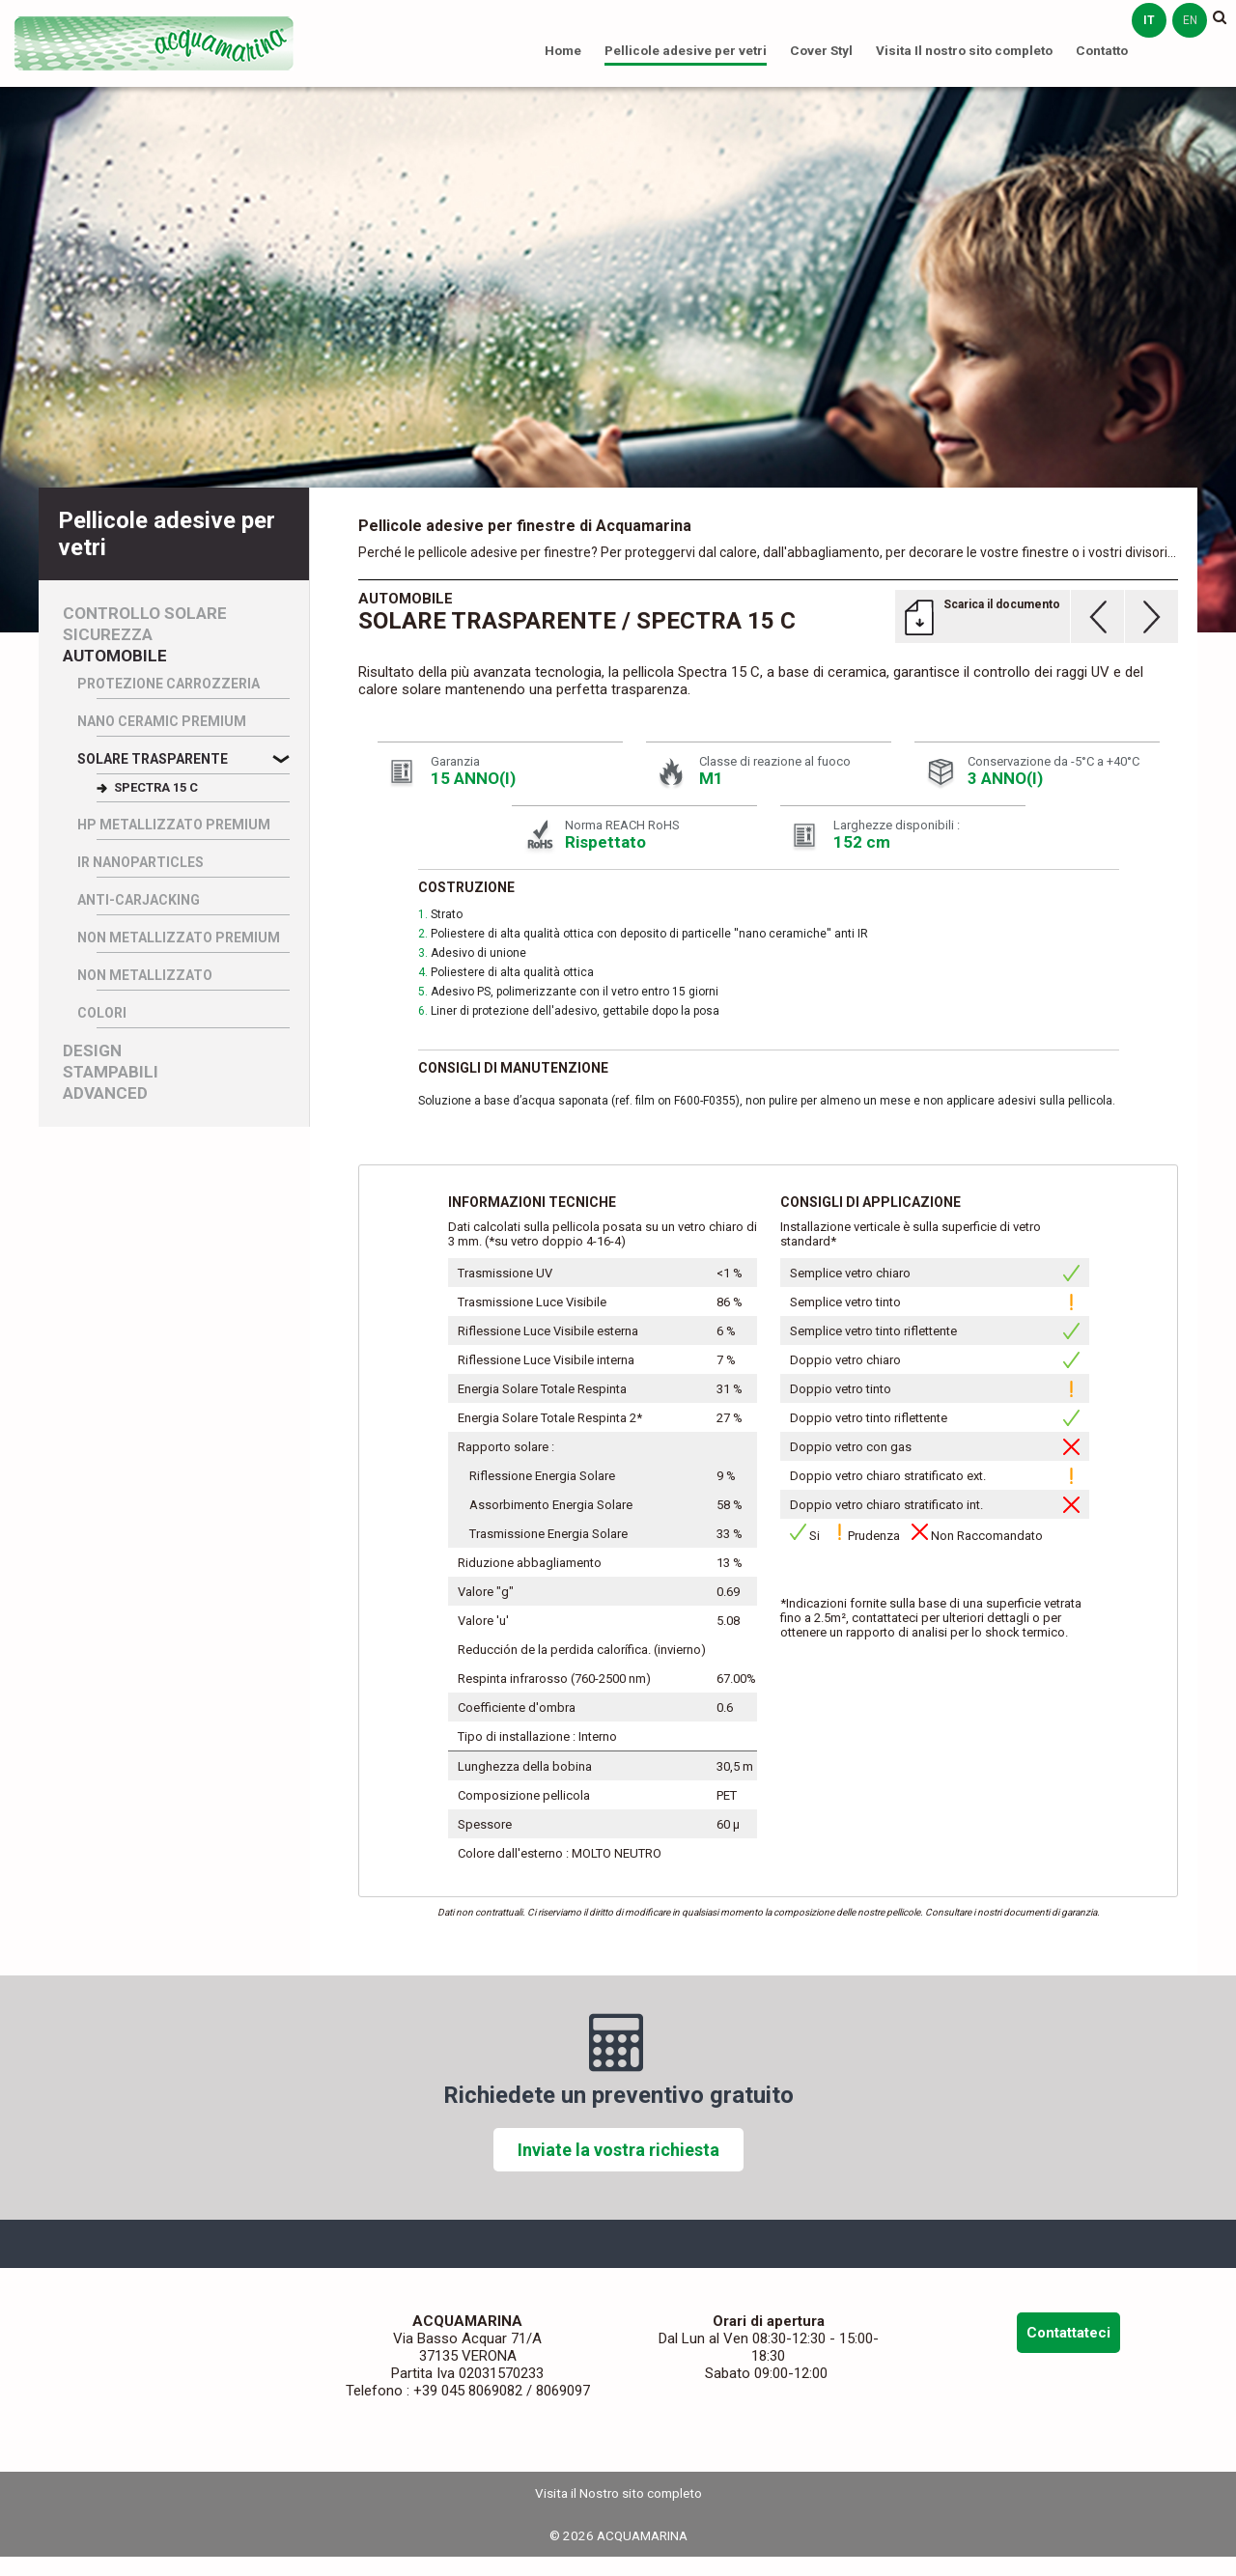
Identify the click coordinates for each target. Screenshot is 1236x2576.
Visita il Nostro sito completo (618, 2493)
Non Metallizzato (144, 975)
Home (563, 50)
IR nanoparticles (140, 862)
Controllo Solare (145, 613)
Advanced (105, 1093)
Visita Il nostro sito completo (964, 50)
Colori (101, 1013)
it (1149, 20)
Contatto (1102, 50)
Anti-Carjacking (138, 900)
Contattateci (1068, 2332)
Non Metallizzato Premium (178, 937)
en (1190, 20)
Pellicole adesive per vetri (685, 50)
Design (92, 1051)
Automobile (115, 656)
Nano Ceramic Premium (161, 721)
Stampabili (110, 1072)
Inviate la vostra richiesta (618, 2150)
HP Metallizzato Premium (173, 824)
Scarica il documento (1001, 604)
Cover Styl (821, 50)
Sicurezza (108, 635)
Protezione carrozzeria (168, 683)
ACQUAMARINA (154, 43)
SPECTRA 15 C (156, 787)
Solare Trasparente (152, 759)
